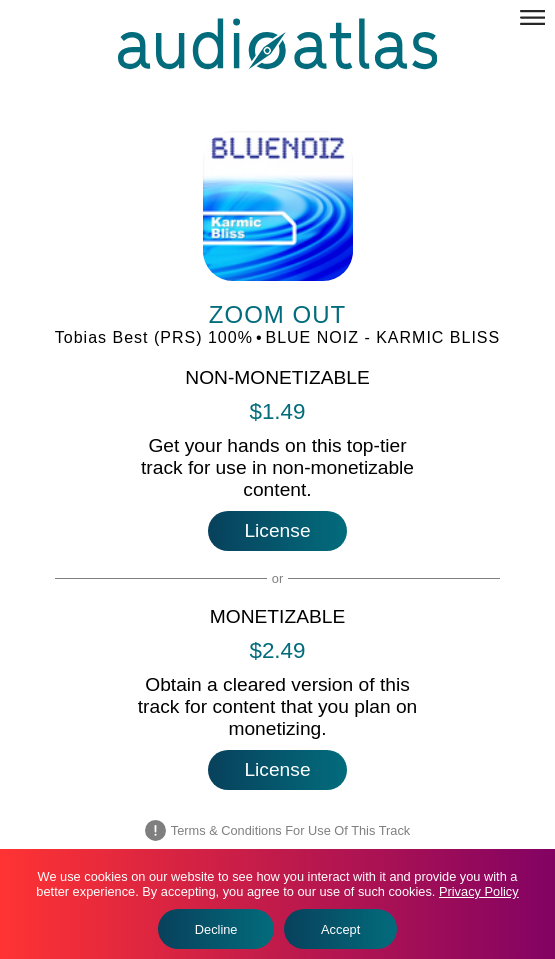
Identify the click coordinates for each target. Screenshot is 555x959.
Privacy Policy (479, 891)
